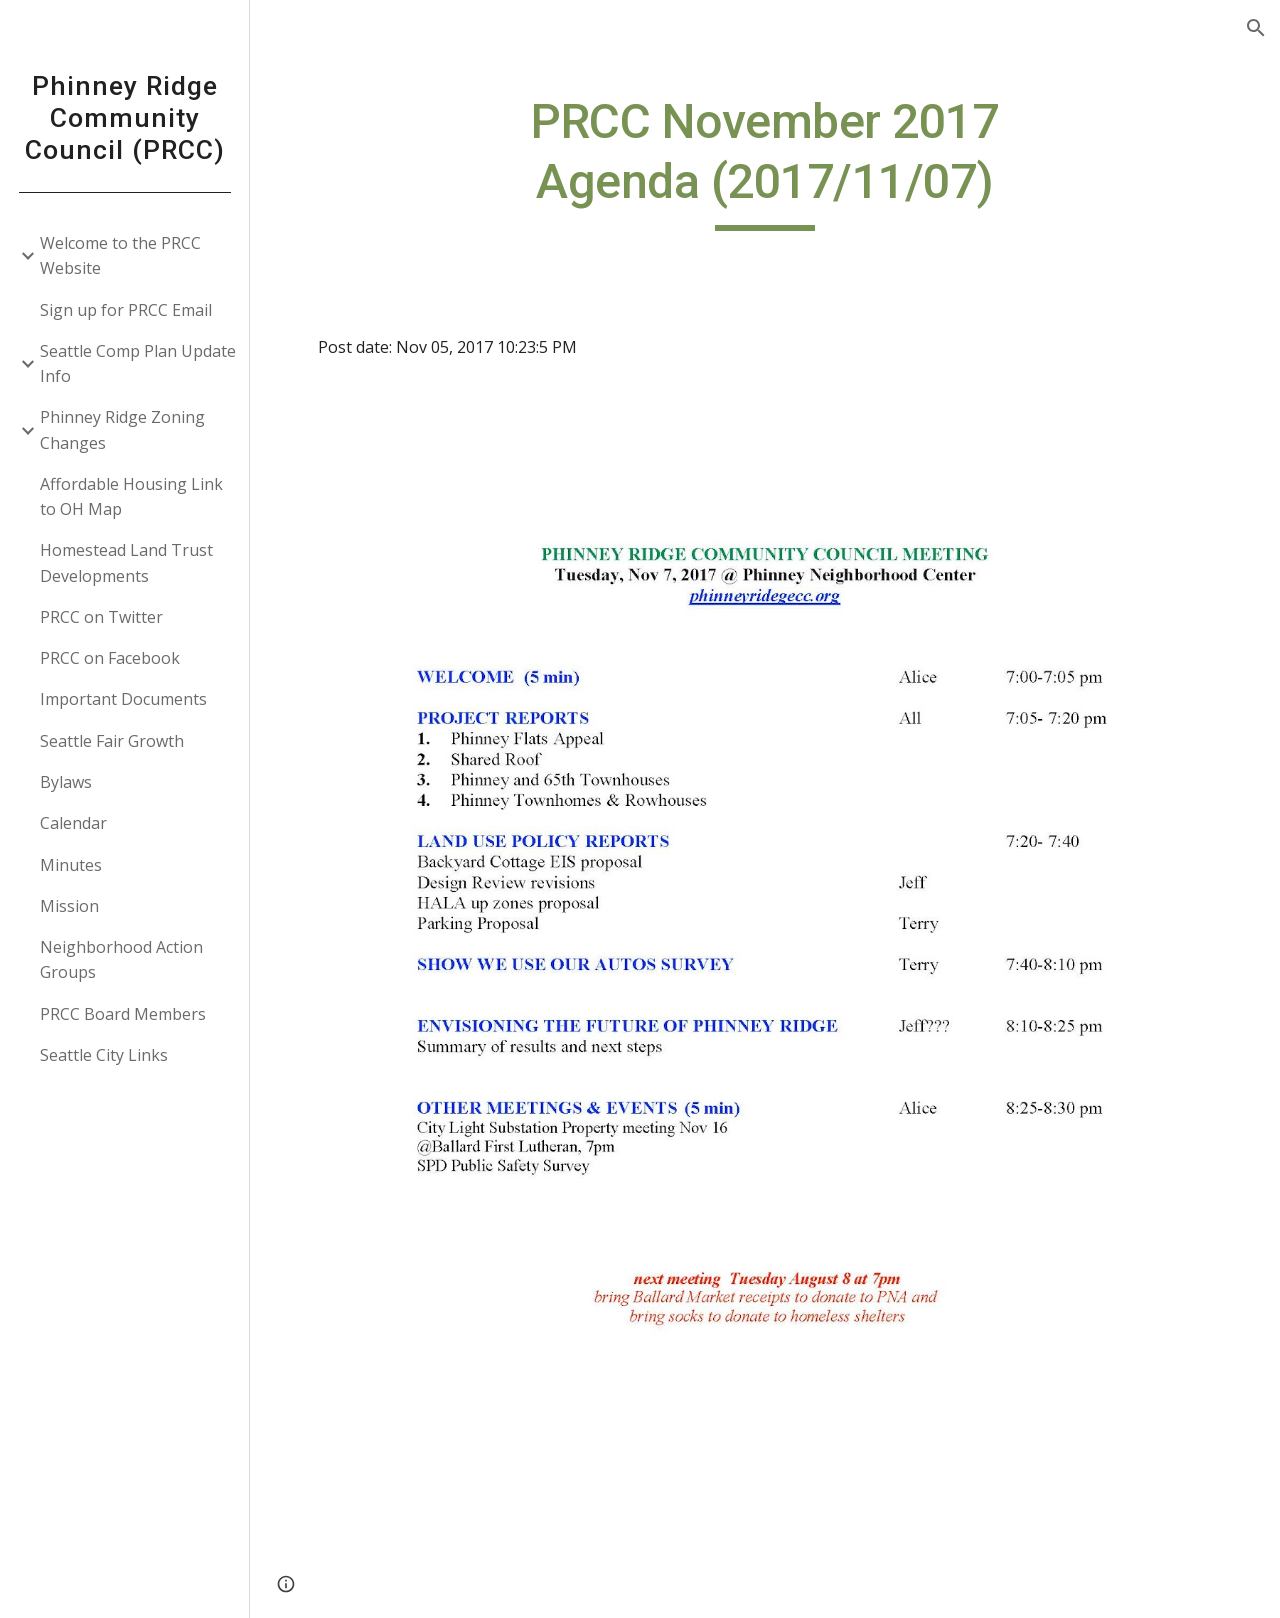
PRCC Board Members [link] (123, 1014)
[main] (764, 161)
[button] (1256, 28)
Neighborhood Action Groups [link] (121, 959)
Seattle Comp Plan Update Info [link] (138, 363)
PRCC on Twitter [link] (101, 617)
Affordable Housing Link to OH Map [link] (131, 496)
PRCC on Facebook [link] (110, 658)
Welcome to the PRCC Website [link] (120, 255)
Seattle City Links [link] (104, 1055)
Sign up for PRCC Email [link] (126, 310)
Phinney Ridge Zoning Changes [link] (122, 429)
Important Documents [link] (123, 699)
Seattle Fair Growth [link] (112, 741)
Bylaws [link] (66, 782)
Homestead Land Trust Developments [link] (126, 562)
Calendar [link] (73, 823)
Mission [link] (69, 906)
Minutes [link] (71, 865)
